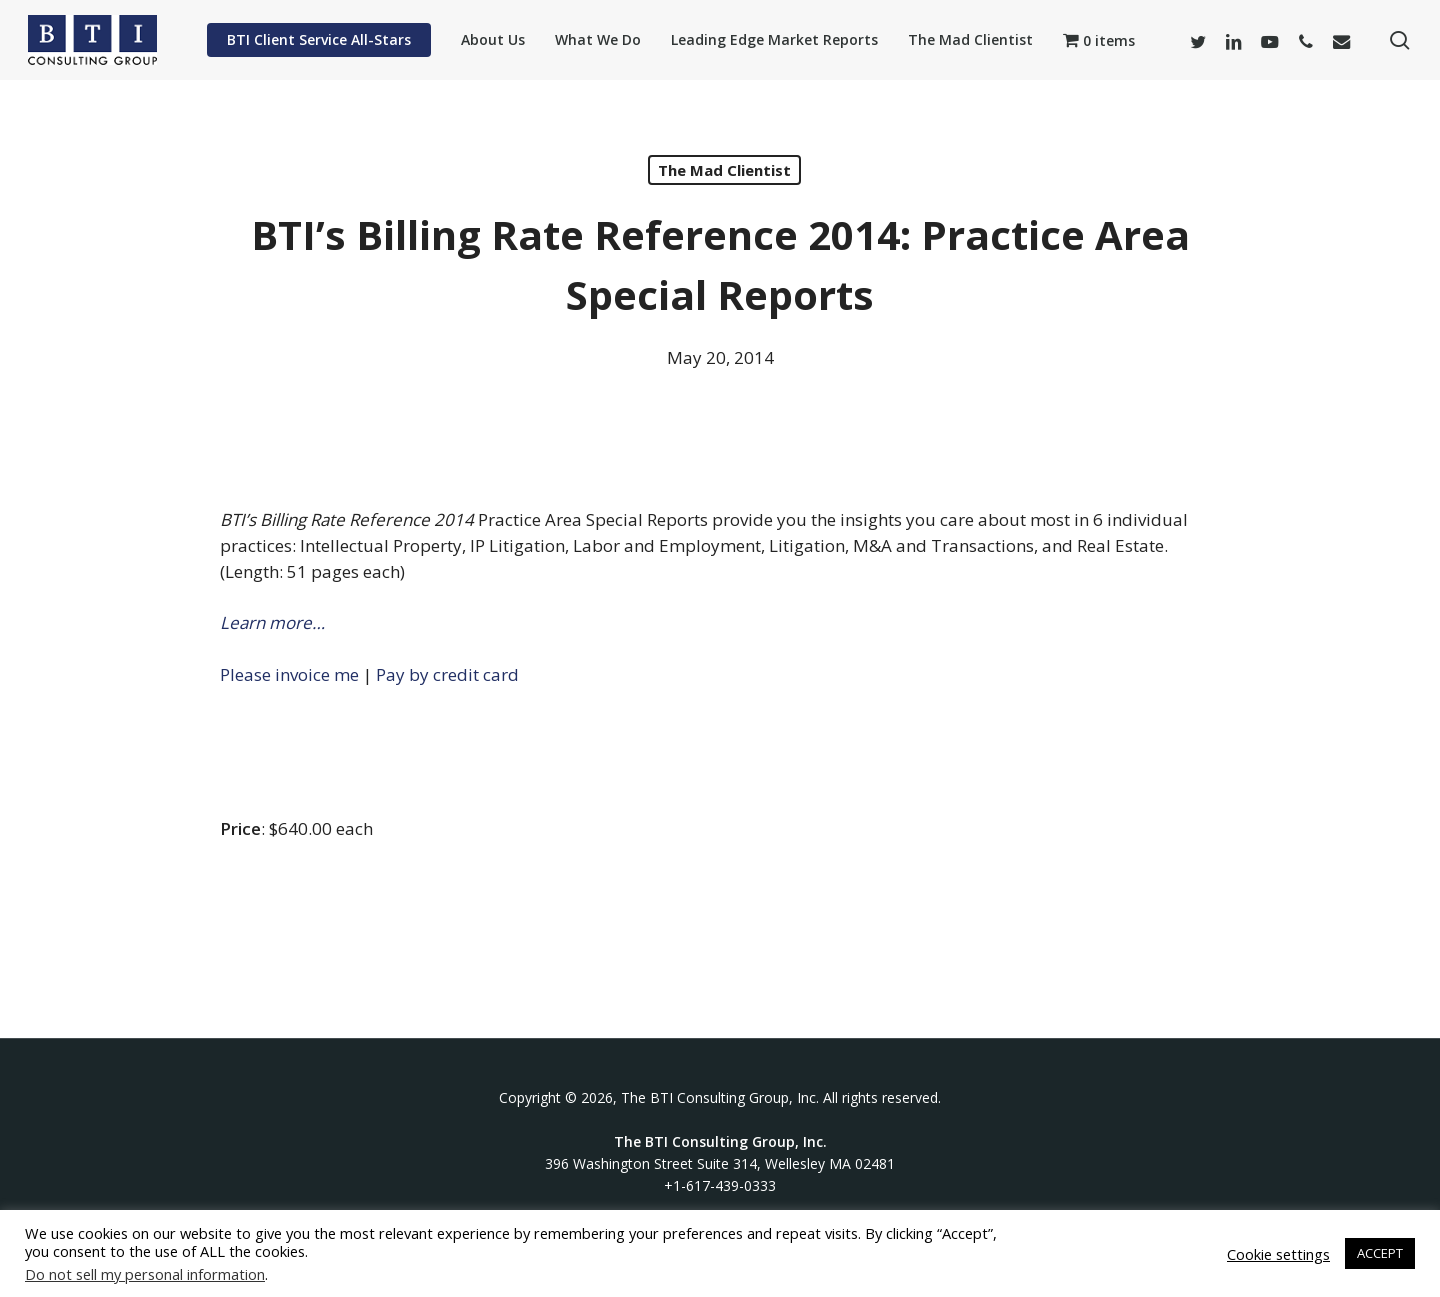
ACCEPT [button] (1380, 1253)
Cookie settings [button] (1278, 1254)
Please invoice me (289, 674)
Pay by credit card (447, 674)
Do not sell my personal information (145, 1274)
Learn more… (272, 622)
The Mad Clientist (724, 170)
